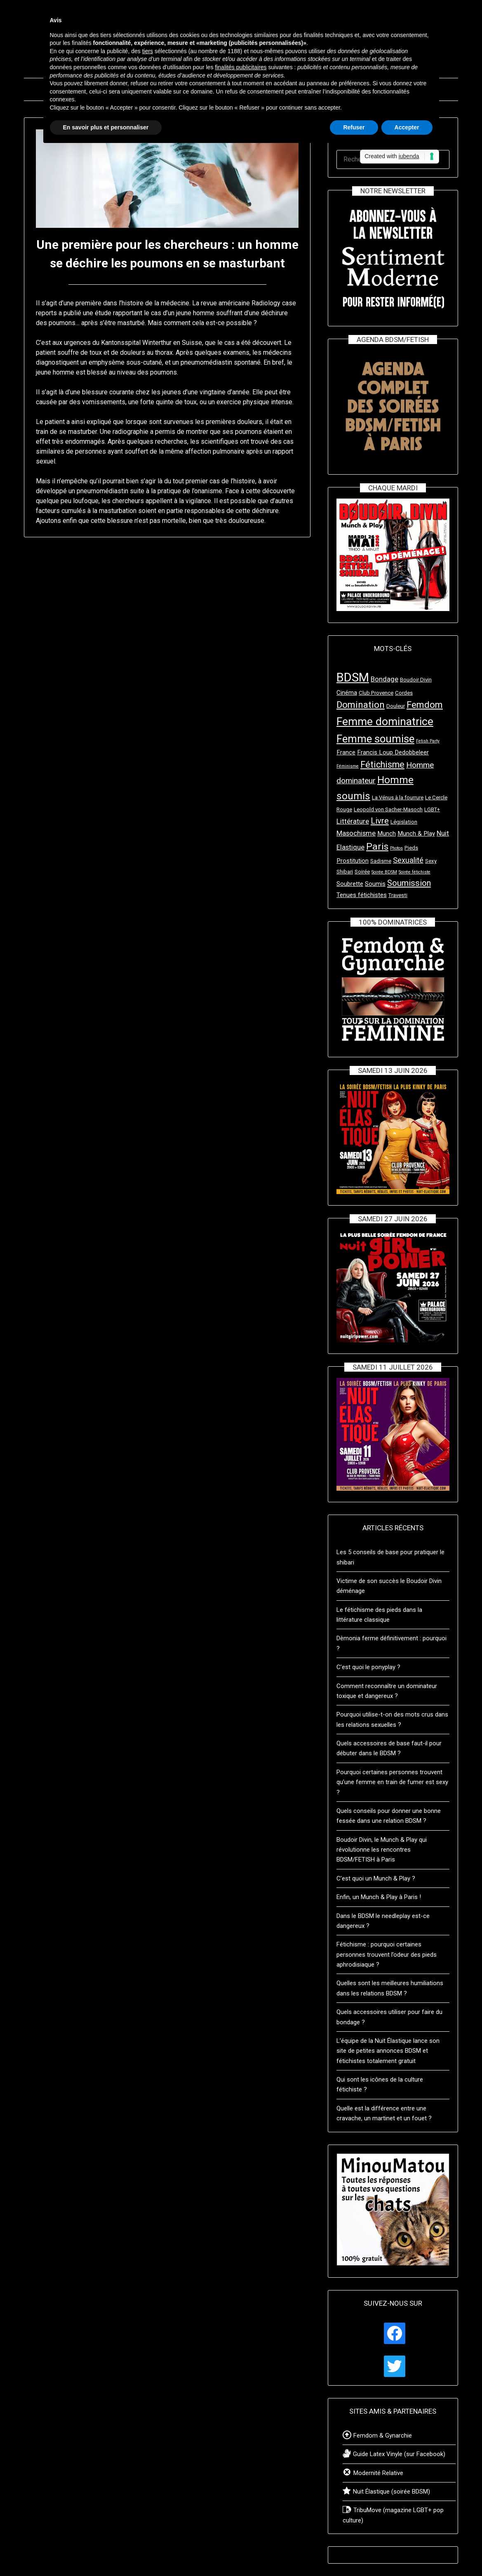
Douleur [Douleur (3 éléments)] (395, 706)
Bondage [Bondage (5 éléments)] (384, 679)
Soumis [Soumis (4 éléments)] (375, 884)
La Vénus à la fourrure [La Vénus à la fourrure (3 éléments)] (397, 797)
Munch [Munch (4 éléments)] (386, 833)
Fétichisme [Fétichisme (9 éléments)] (382, 764)
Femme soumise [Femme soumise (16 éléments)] (375, 739)
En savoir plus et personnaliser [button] (106, 127)
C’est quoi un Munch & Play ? (375, 1878)
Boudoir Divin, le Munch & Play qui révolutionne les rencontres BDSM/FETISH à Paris (381, 1850)
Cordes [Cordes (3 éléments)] (404, 693)
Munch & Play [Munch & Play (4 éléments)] (416, 833)
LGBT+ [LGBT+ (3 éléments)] (432, 809)
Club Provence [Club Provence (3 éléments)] (376, 693)
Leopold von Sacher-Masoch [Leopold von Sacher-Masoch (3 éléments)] (388, 809)
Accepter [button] (407, 127)
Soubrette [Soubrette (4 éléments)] (349, 884)
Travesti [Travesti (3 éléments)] (397, 895)
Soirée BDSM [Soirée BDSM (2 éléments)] (384, 872)
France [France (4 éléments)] (345, 752)
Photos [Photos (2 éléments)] (396, 848)
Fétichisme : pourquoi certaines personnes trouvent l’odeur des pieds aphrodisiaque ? (386, 1954)
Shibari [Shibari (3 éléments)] (344, 872)
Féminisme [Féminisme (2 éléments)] (347, 766)
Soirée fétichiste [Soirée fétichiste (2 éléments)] (414, 872)
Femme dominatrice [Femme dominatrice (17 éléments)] (384, 721)
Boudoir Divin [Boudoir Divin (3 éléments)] (416, 680)
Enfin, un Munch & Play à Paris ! (378, 1897)
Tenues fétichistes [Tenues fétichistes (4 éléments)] (361, 895)
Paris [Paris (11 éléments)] (377, 846)
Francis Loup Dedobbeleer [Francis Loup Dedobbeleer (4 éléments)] (393, 752)
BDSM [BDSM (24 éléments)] (352, 677)
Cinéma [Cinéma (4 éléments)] (346, 692)
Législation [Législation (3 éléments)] (403, 822)
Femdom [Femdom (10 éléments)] (425, 705)
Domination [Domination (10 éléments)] (360, 705)
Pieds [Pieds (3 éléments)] (411, 848)
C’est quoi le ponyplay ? (368, 1667)
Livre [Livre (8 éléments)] (380, 821)
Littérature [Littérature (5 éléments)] (352, 821)
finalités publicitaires (240, 67)
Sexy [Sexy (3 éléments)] (431, 861)
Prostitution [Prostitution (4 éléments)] (352, 860)
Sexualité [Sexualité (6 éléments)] (408, 860)
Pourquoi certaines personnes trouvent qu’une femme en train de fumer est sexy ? (392, 1782)
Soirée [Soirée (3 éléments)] (362, 872)
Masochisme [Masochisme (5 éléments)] (356, 833)
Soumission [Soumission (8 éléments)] (409, 883)
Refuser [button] (353, 127)
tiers (147, 51)
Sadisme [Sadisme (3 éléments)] (380, 861)
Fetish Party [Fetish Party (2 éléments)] (428, 741)
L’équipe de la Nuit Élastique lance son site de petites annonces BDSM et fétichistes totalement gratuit (388, 2051)
